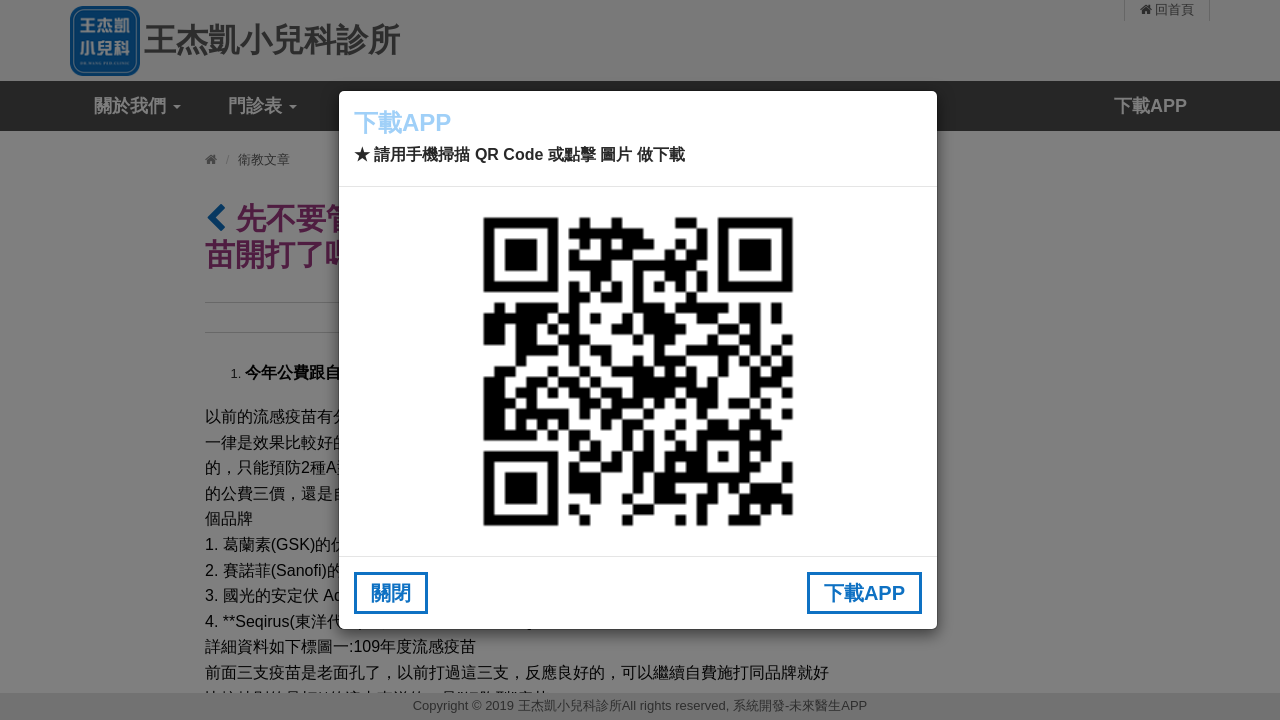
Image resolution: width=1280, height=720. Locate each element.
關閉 (391, 593)
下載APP (864, 593)
